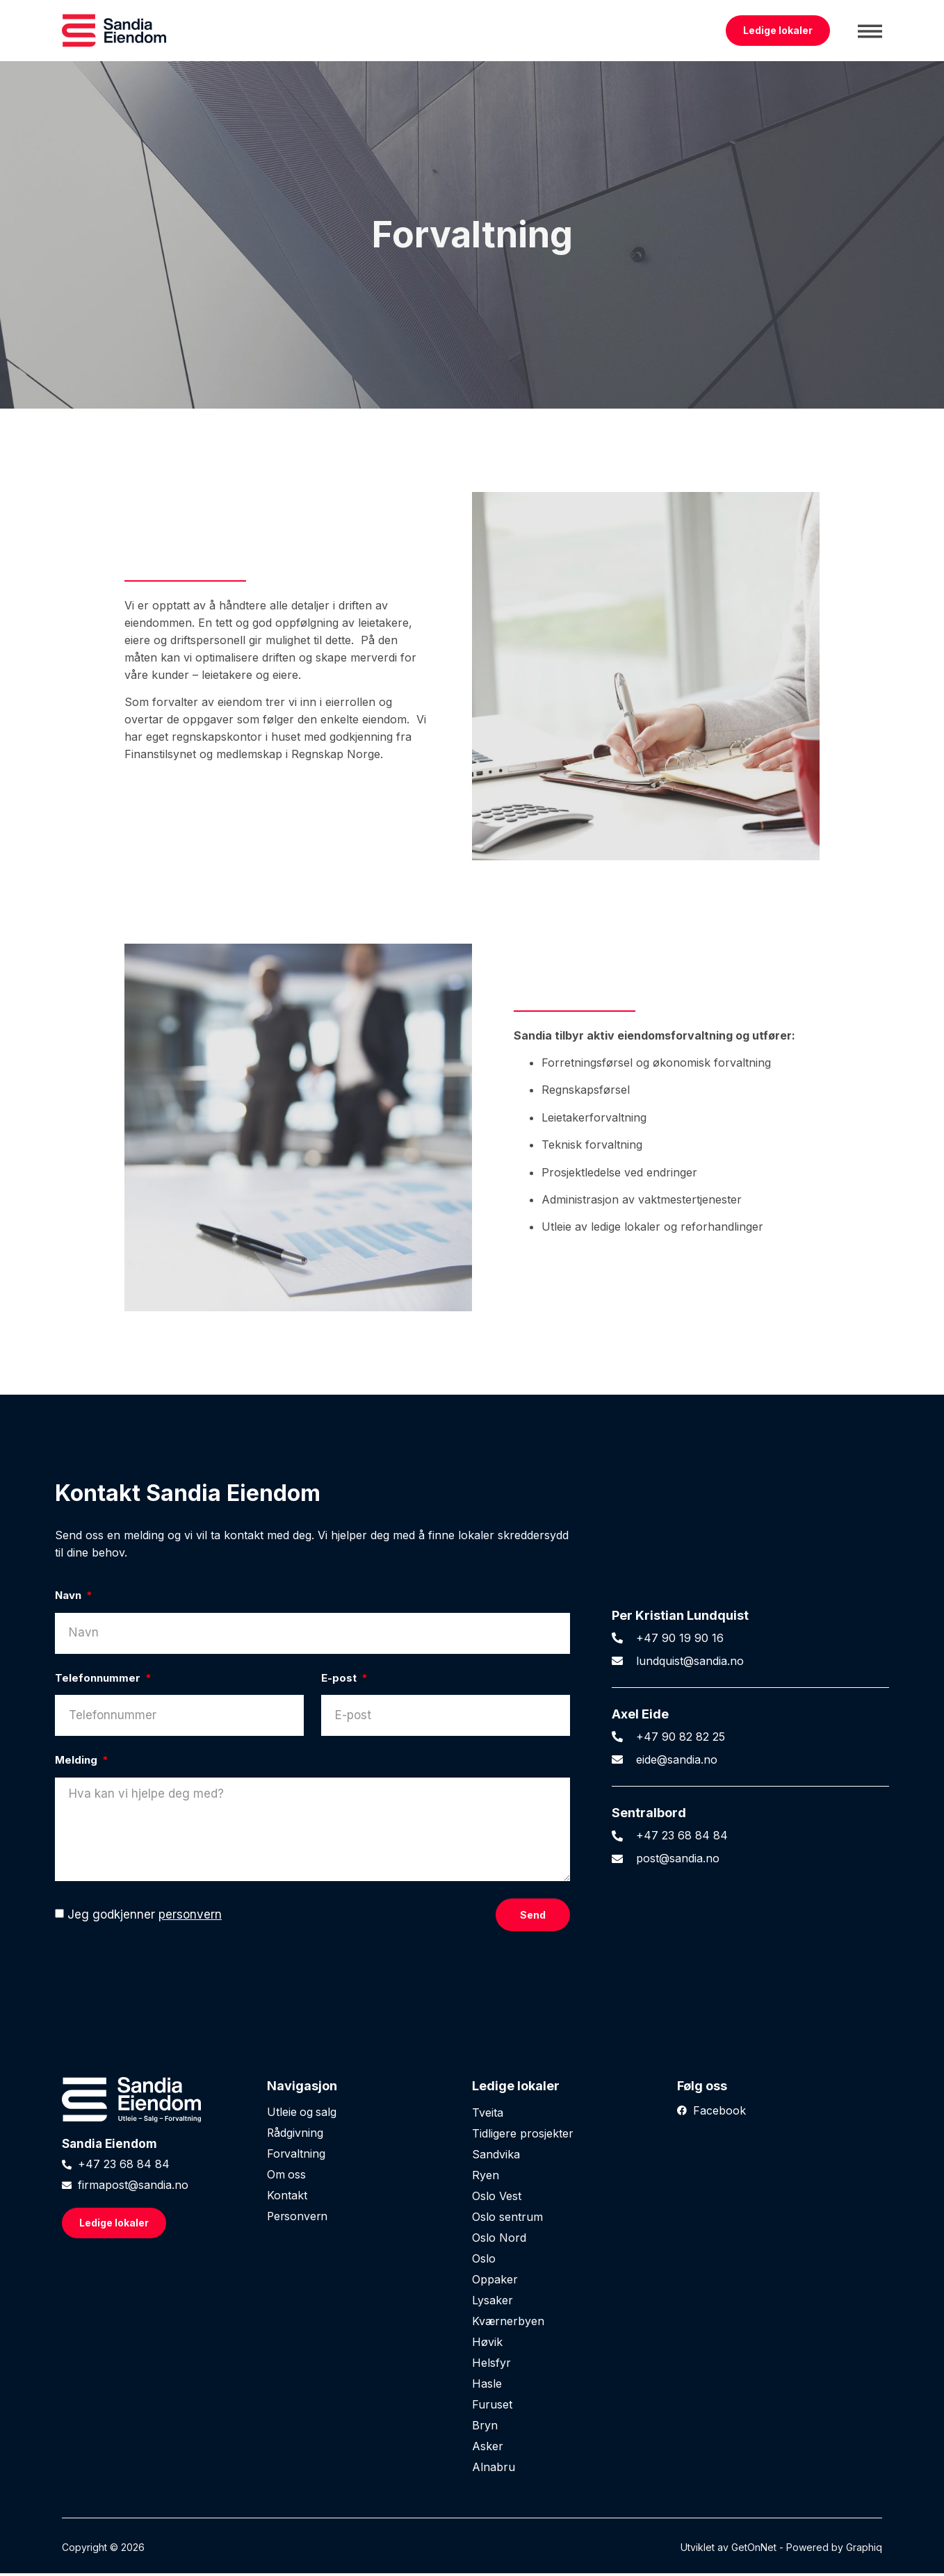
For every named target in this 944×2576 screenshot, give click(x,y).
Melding (77, 1759)
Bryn (485, 2428)
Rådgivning (295, 2136)
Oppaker (495, 2282)
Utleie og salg (302, 2115)
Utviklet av (706, 2550)
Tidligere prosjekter (522, 2136)
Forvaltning (296, 2157)
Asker (487, 2449)
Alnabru (493, 2470)
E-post (340, 1677)
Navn (69, 1595)
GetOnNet (753, 2550)
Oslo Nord (499, 2240)
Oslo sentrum (507, 2219)
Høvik (487, 2345)
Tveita (487, 2115)
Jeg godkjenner (144, 1918)
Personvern (298, 2219)
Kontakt (287, 2199)
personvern (190, 1918)
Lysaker (492, 2303)
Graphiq (864, 2550)
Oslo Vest (496, 2199)
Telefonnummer (99, 1677)
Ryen (485, 2178)
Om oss (287, 2178)
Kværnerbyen (508, 2324)
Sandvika (496, 2157)
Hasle (487, 2386)
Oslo (484, 2261)
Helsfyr (491, 2365)
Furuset (492, 2407)
